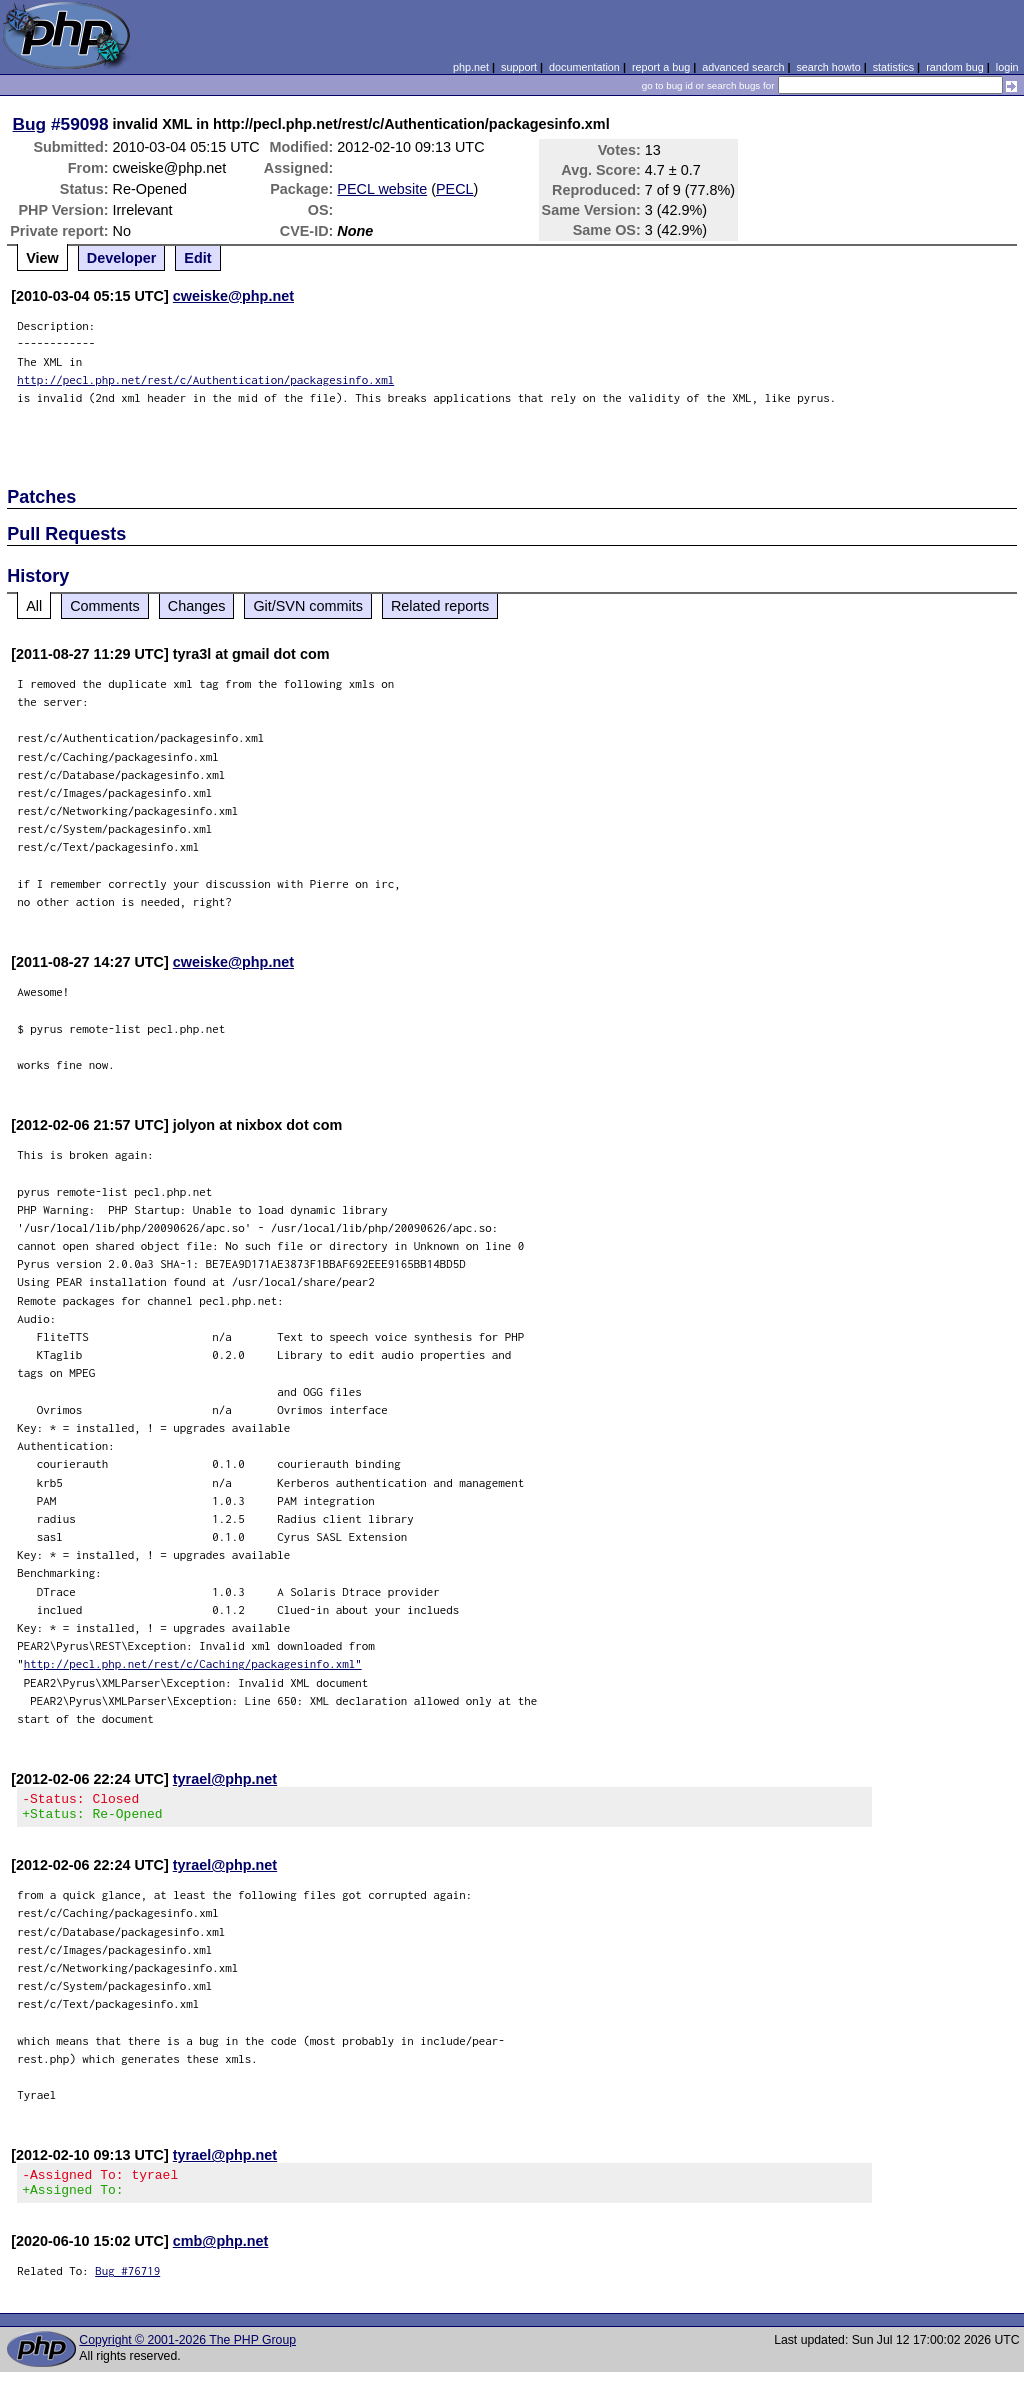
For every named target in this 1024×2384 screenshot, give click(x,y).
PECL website (382, 189)
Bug (30, 124)
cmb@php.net (221, 2253)
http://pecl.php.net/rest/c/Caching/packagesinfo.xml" (193, 1663)
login (1007, 67)
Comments (105, 606)
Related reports (440, 606)
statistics (893, 67)
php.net (471, 67)
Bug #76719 (127, 2282)
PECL (455, 189)
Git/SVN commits (308, 606)
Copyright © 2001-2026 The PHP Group (187, 2352)
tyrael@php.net (225, 1779)
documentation (584, 67)
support (519, 67)
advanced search (743, 67)
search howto (828, 67)
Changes (197, 606)
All (34, 606)
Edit (197, 258)
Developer (122, 258)
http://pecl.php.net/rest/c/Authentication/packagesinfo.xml (205, 379)
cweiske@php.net (233, 296)
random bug (955, 67)
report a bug (661, 67)
